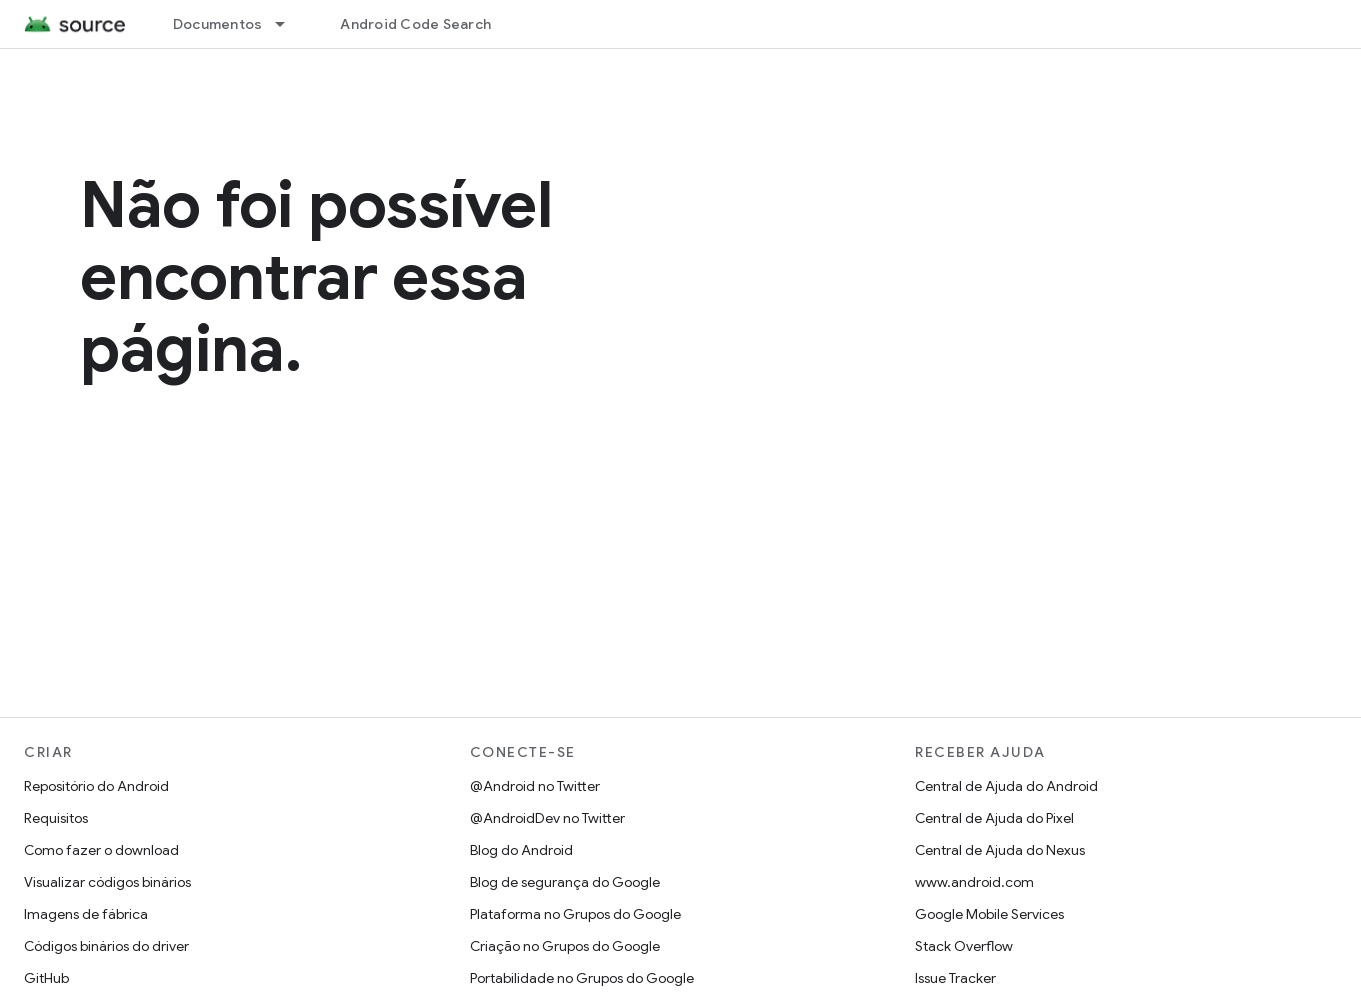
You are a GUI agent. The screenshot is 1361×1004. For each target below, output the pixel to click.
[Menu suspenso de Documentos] (289, 24)
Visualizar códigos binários (107, 882)
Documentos (218, 24)
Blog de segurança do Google (565, 882)
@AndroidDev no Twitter (547, 818)
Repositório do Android (96, 786)
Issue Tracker (955, 978)
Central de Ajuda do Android (1006, 786)
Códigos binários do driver (106, 946)
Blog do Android (521, 850)
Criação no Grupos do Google (565, 946)
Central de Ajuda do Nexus (1000, 850)
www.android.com (974, 882)
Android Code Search (415, 24)
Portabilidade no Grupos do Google (582, 978)
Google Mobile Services (989, 914)
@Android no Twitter (535, 786)
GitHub (46, 978)
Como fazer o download (101, 850)
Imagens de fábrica (86, 914)
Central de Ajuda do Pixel (994, 818)
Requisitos (56, 818)
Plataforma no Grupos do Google (575, 914)
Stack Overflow (964, 946)
